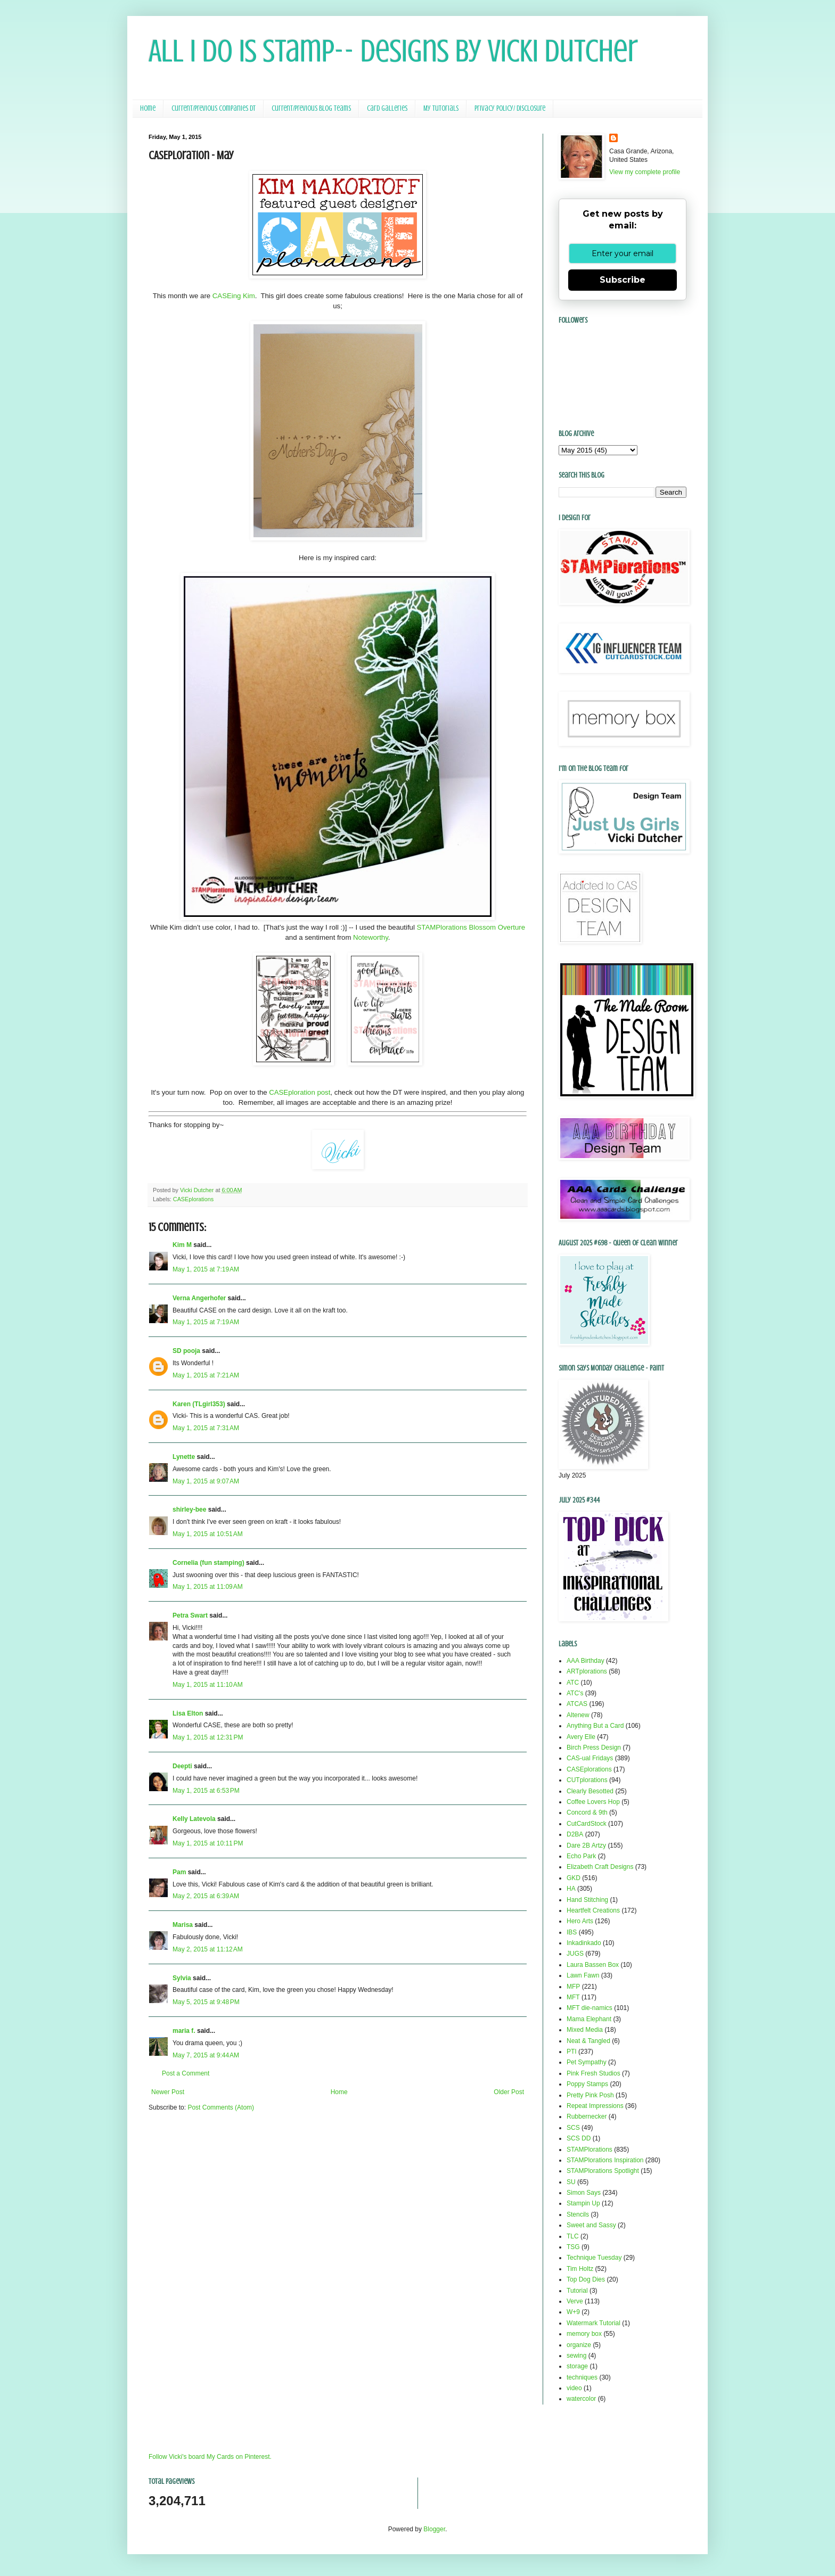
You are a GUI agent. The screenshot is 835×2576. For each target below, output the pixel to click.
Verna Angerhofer (199, 1298)
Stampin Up (583, 2203)
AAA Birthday (585, 1660)
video (574, 2388)
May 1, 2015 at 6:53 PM (206, 1790)
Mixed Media (585, 2029)
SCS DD (579, 2138)
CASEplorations (193, 1199)
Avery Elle (581, 1737)
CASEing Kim (233, 296)
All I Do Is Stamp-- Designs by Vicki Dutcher (393, 51)
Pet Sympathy (587, 2062)
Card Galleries (387, 108)
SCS (573, 2127)
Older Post (509, 2092)
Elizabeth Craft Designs (600, 1867)
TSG (573, 2247)
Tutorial (577, 2290)
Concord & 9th (587, 1812)
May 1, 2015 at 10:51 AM (208, 1534)
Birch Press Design (594, 1747)
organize (579, 2345)
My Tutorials (441, 108)
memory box (584, 2333)
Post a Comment (185, 2073)
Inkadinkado (584, 1943)
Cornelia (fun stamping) (208, 1562)
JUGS (575, 1953)
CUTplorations (587, 1780)
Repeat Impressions (595, 2106)
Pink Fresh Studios (593, 2073)
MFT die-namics (589, 2008)
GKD (573, 1878)
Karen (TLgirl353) (199, 1404)
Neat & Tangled (588, 2041)
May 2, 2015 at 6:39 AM (206, 1896)
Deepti (182, 1766)
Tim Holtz (580, 2269)
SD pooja (186, 1351)
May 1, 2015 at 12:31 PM (208, 1737)
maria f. (184, 2030)
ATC (573, 1682)
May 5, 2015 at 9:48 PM (206, 2002)
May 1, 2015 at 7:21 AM (206, 1375)
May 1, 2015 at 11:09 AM (208, 1586)
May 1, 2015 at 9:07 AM (206, 1481)
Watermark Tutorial (593, 2323)
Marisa (183, 1925)
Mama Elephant (589, 2019)
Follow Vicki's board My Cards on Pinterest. (210, 2456)
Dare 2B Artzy (586, 1845)
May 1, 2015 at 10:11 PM (208, 1843)
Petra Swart (190, 1615)
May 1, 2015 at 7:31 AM (206, 1428)
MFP (573, 1986)
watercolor (581, 2398)
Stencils (578, 2214)
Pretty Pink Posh (590, 2095)
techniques (582, 2377)
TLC (573, 2236)
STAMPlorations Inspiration (605, 2160)
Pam (179, 1872)
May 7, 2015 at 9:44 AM (206, 2055)
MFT (573, 1997)
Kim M (182, 1245)
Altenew (578, 1715)
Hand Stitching (587, 1900)
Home (147, 108)
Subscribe (622, 280)
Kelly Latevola (194, 1819)
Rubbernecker (587, 2116)
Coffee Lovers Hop (593, 1802)
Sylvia (182, 1978)
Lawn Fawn (583, 1975)
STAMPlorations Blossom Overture (471, 927)
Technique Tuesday (594, 2257)
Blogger (434, 2529)
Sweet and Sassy (591, 2225)
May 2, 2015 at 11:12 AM (208, 1949)
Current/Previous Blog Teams (311, 108)
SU (571, 2182)
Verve (575, 2301)
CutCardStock (587, 1823)
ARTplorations (587, 1671)
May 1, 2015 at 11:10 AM (208, 1684)
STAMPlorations (589, 2149)
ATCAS (577, 1704)
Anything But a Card (595, 1725)
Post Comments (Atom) (220, 2107)
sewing (576, 2355)
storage (577, 2366)
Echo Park (581, 1856)
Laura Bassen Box (593, 1964)
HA (571, 1888)
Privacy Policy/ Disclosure (509, 108)
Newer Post (167, 2092)
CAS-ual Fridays (590, 1758)
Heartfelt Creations (593, 1910)
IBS (572, 1932)
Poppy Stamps (587, 2084)
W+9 (573, 2312)
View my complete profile (644, 172)
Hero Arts (580, 1921)
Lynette (184, 1457)
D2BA (575, 1834)
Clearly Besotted (590, 1791)
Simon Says (584, 2192)
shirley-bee (189, 1509)
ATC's (575, 1693)
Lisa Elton (188, 1713)
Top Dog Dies (586, 2279)
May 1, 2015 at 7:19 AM (206, 1269)
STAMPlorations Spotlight (603, 2171)
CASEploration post (299, 1092)
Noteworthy (370, 937)
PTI (572, 2051)
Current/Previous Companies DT (213, 108)
